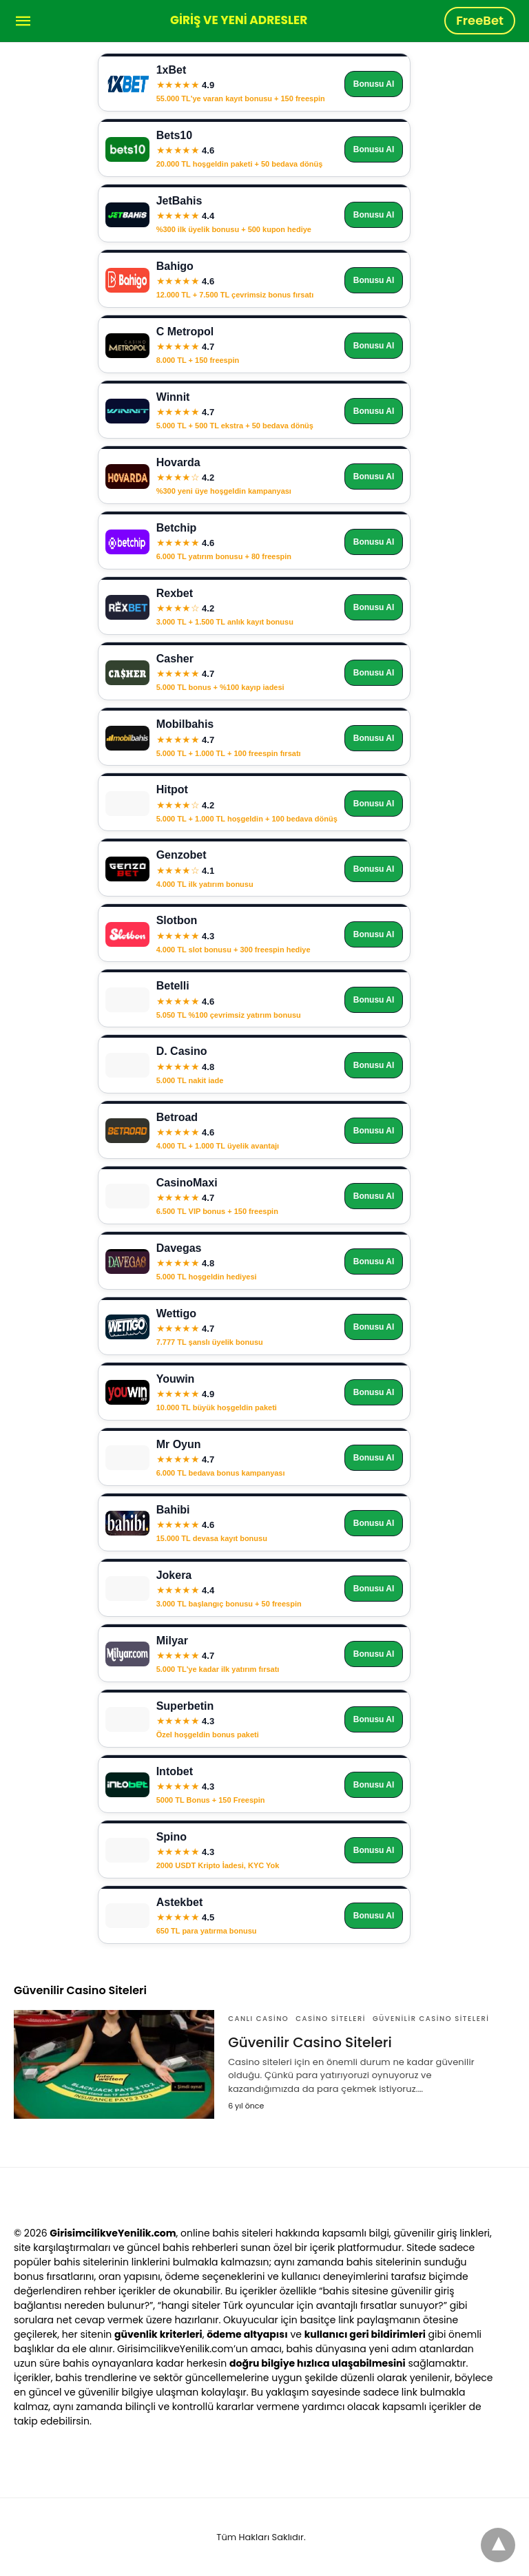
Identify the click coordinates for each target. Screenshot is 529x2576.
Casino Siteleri (330, 2018)
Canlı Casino (258, 2018)
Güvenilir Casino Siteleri (431, 2018)
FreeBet (480, 20)
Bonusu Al (374, 84)
